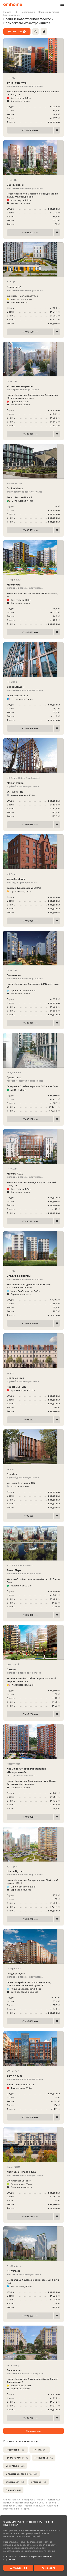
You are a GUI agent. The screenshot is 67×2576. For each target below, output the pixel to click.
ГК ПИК (40, 2449)
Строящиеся (15, 2482)
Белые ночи (33, 975)
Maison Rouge (33, 783)
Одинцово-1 (33, 287)
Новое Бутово (33, 1871)
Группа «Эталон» (17, 2457)
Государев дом (33, 1973)
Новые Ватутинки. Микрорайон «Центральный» (33, 1770)
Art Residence (33, 488)
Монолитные (44, 2457)
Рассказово (33, 2370)
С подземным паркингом (21, 2473)
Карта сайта (9, 2559)
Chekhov (33, 1474)
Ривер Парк (33, 1570)
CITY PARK (33, 2271)
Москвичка (33, 584)
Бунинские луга (33, 82)
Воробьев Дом (33, 687)
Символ (33, 1669)
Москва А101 (33, 1173)
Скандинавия (33, 185)
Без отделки (15, 2465)
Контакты (8, 2556)
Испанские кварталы (33, 386)
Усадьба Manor (33, 879)
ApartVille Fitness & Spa (33, 2172)
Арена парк (33, 1077)
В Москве (38, 2482)
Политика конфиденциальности (34, 2556)
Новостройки (15, 2449)
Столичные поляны (33, 1276)
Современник (33, 1378)
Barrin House (33, 2075)
